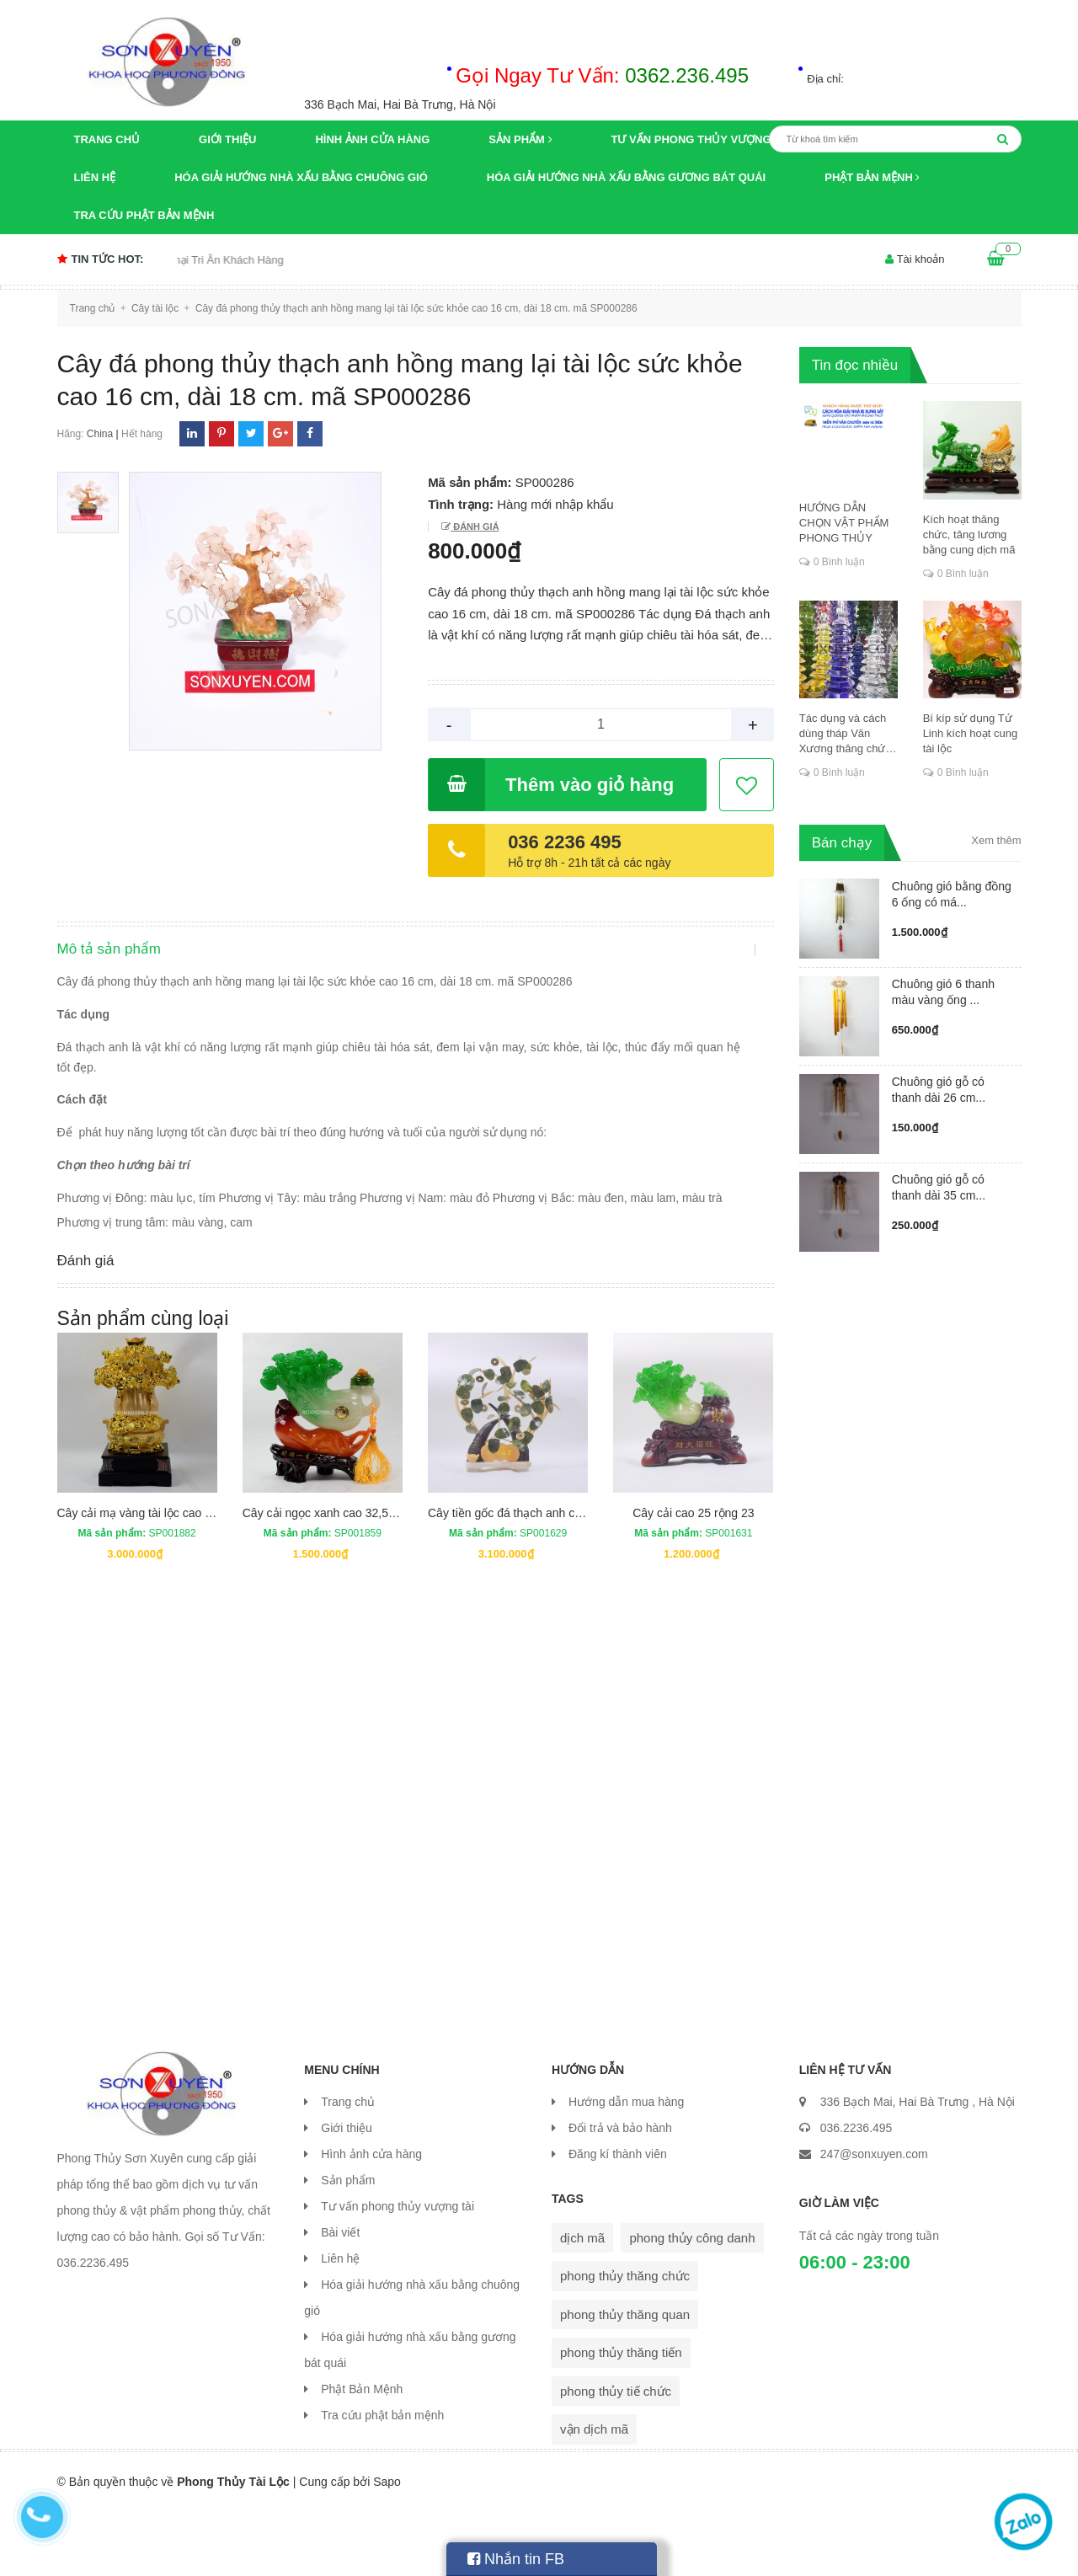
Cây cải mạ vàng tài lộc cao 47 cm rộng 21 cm (178, 1577)
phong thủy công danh (692, 2302)
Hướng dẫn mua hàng (626, 2166)
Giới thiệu (227, 139)
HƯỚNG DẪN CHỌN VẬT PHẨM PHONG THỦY (844, 522)
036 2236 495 (565, 841)
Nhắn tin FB (515, 2559)
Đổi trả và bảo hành (620, 2192)
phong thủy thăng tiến (621, 2417)
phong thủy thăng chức (625, 2340)
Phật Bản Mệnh (872, 177)
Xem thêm (996, 840)
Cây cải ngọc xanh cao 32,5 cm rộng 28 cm (356, 1577)
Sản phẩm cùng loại (143, 1383)
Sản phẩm (520, 139)
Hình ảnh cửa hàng (372, 139)
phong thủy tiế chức (615, 2456)
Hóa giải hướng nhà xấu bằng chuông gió (301, 177)
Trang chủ (107, 139)
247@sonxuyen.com (874, 2219)
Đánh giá (475, 526)
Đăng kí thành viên (617, 2219)
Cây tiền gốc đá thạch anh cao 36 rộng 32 (538, 1577)
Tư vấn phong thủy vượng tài (701, 139)
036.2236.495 (856, 2192)
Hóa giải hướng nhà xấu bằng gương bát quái (626, 177)
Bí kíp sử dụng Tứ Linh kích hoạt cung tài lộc (970, 733)
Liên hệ (95, 177)
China (100, 434)
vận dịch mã (594, 2494)
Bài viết (340, 2297)
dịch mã (582, 2302)
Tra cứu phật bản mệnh (144, 215)
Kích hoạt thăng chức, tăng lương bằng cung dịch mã (969, 534)
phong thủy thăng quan (625, 2379)
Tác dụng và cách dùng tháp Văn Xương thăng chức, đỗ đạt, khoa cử (846, 734)
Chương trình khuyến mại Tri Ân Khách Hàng (202, 260)
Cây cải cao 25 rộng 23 (693, 1577)
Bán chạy (842, 843)
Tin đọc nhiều (855, 365)
